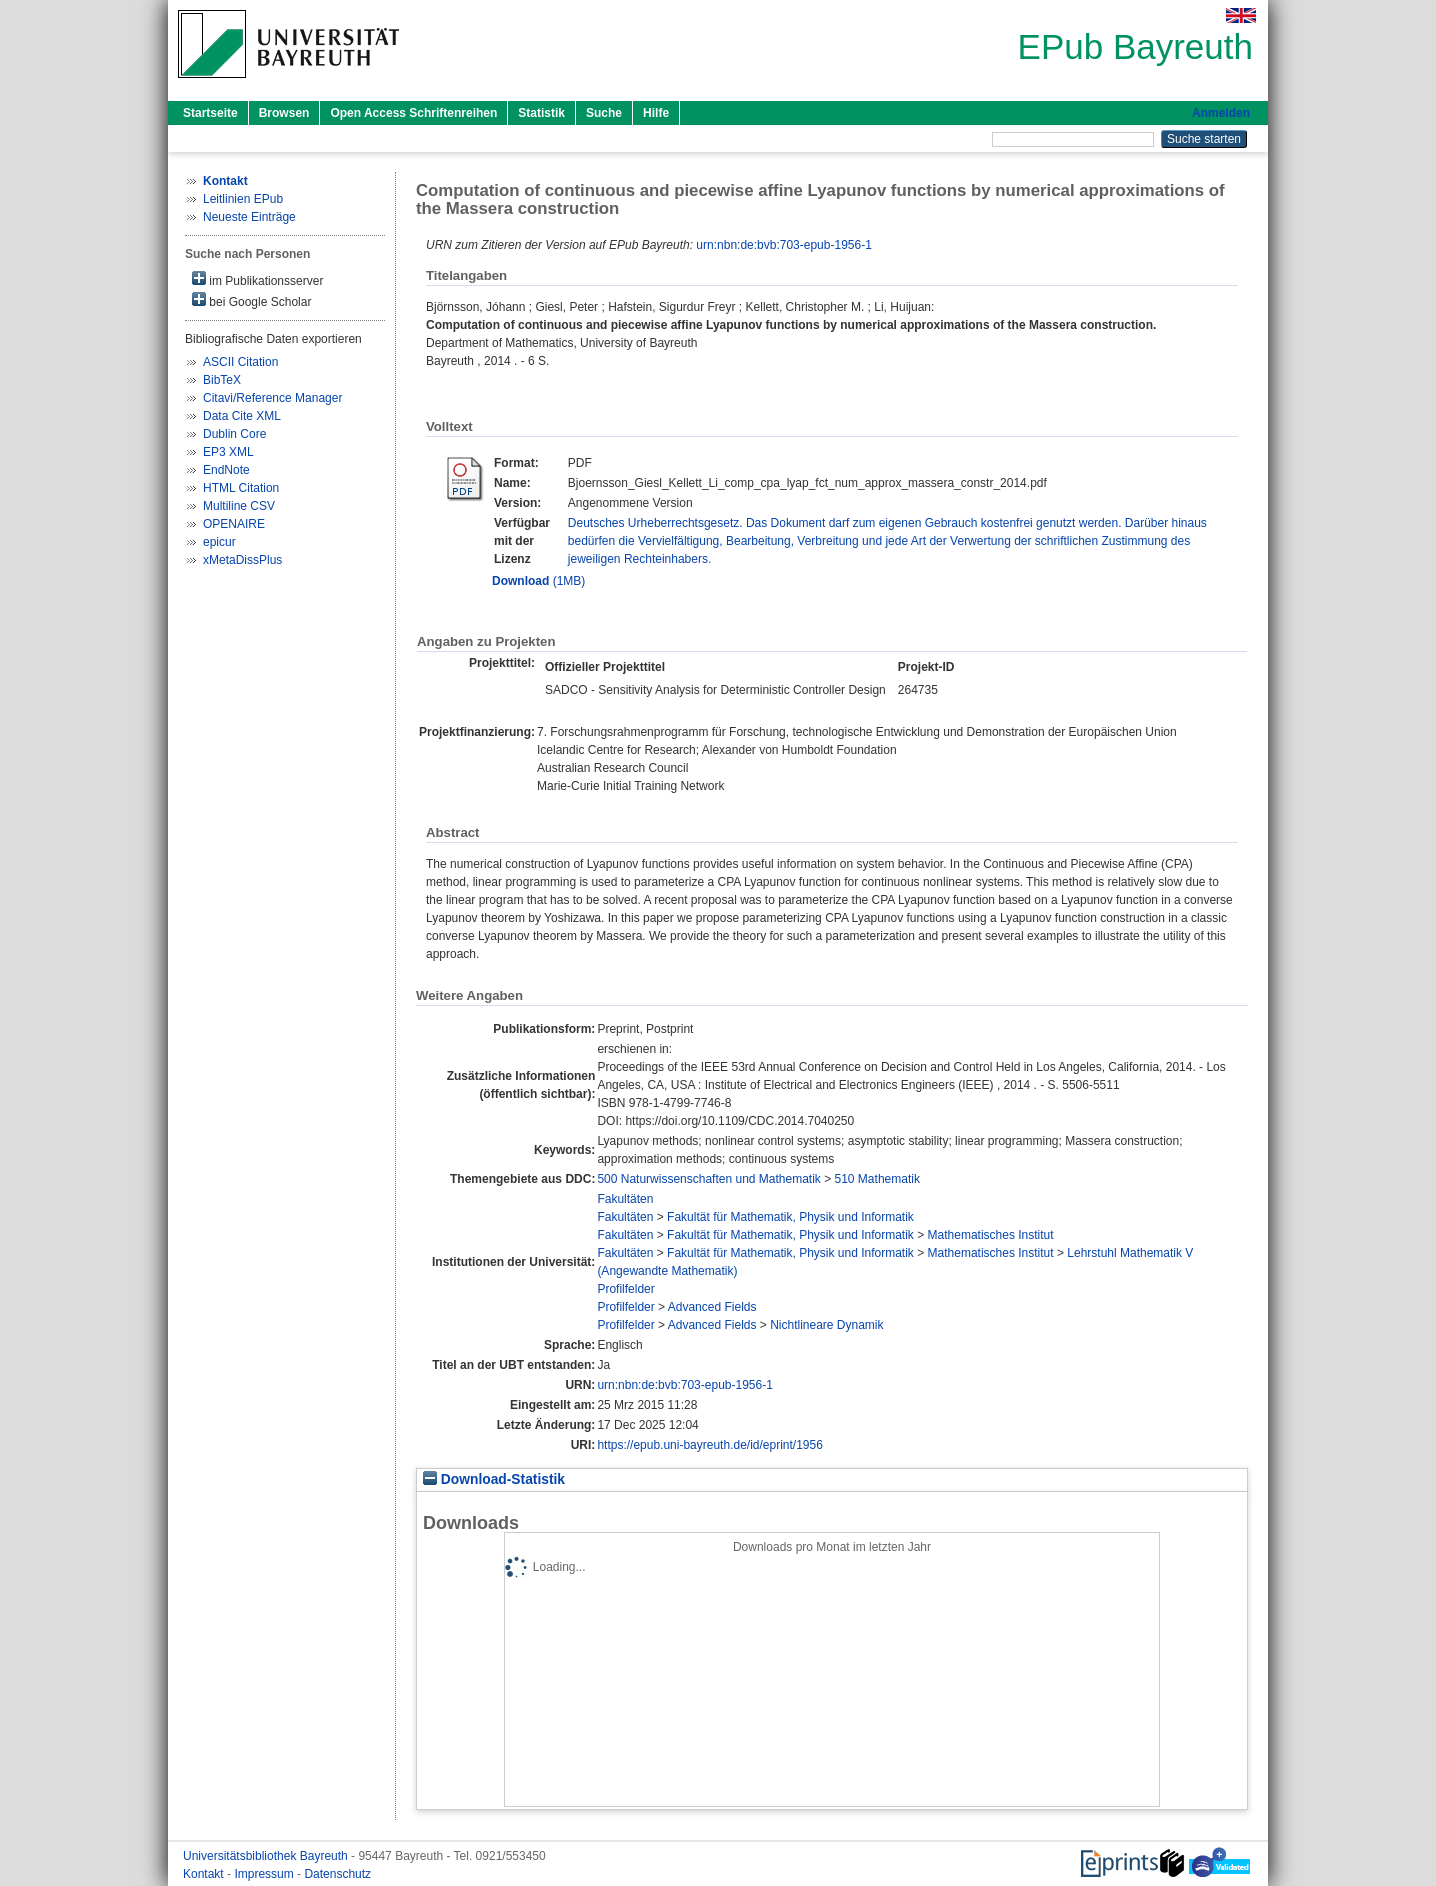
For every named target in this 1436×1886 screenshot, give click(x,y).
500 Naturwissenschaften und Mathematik (708, 1179)
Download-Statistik (494, 1479)
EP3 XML (228, 452)
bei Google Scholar (251, 300)
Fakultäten (625, 1199)
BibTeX (222, 380)
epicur (219, 542)
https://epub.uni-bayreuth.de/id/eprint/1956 (710, 1445)
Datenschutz (337, 1874)
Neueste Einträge (249, 217)
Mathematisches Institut (991, 1235)
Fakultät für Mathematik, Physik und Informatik (790, 1217)
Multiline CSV (239, 506)
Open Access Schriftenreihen (413, 113)
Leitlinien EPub (243, 199)
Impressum (265, 1874)
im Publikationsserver (257, 279)
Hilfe (656, 113)
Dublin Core (234, 434)
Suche (604, 113)
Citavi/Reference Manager (272, 398)
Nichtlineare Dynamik (826, 1325)
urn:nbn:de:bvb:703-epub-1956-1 (783, 245)
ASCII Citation (240, 362)
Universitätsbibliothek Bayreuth (267, 1856)
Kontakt (205, 1874)
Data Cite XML (242, 416)
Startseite (210, 113)
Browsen (284, 113)
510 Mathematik (877, 1179)
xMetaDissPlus (242, 560)
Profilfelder (625, 1289)
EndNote (226, 470)
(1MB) (538, 581)
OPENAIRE (234, 524)
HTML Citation (241, 488)
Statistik (541, 113)
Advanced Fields (712, 1307)
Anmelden (1221, 113)
